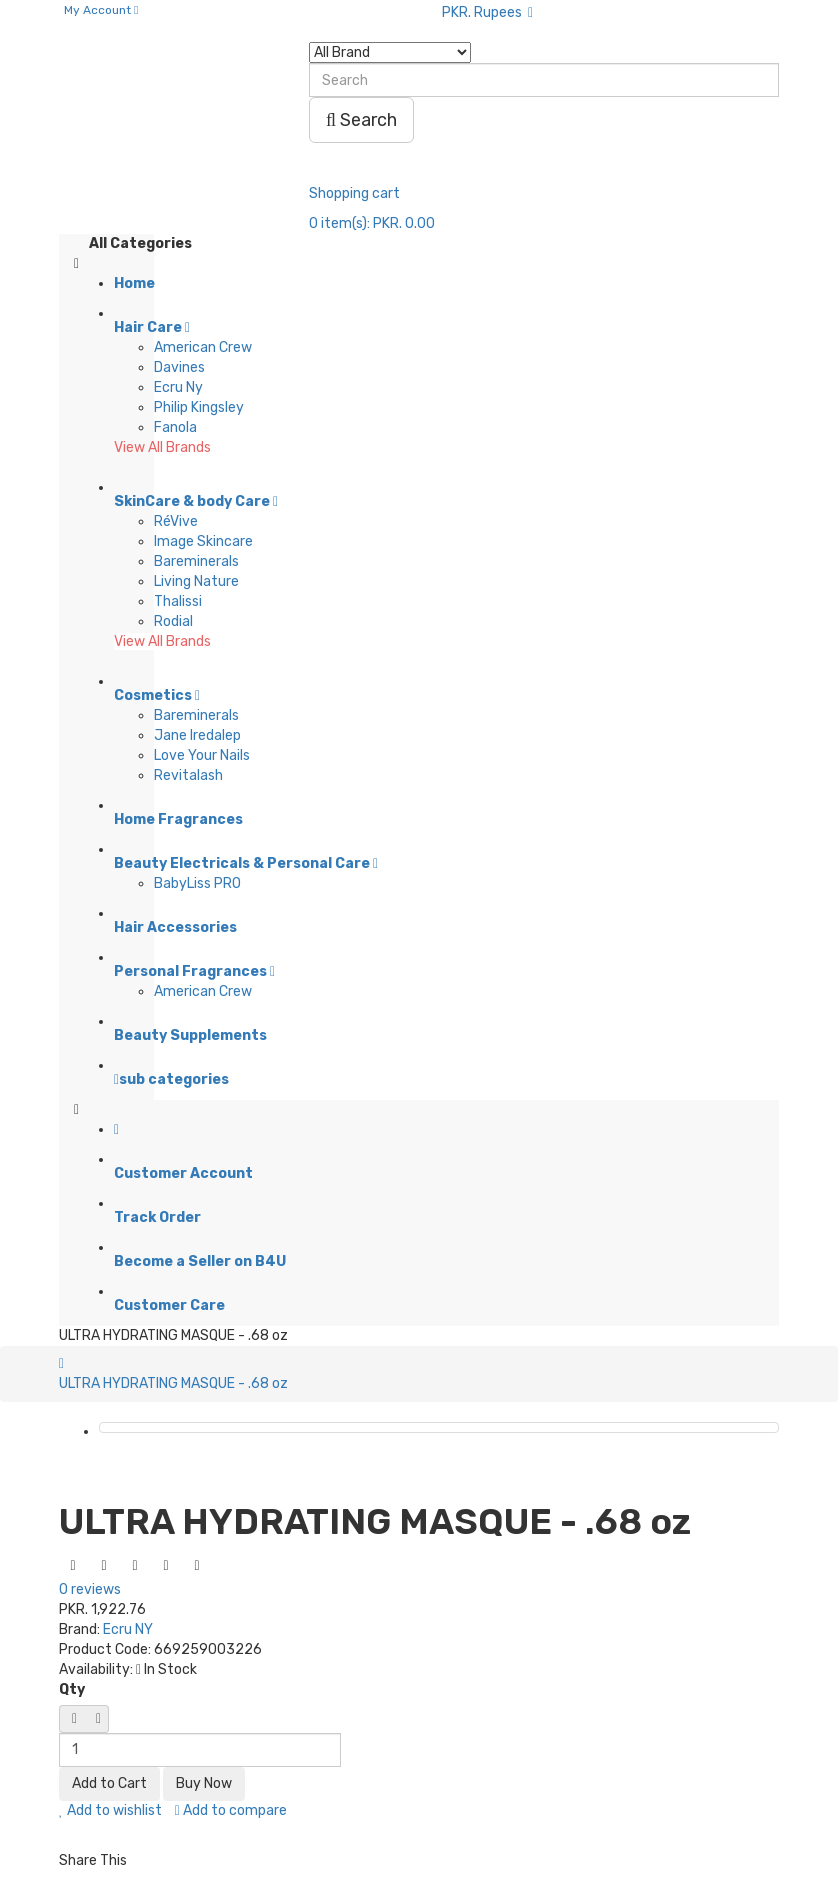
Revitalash (188, 775)
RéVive (176, 521)
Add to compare (231, 1810)
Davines (179, 367)
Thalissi (178, 601)
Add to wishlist (110, 1810)
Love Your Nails (202, 755)
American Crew (203, 347)
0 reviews (90, 1589)
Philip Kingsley (199, 407)
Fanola (175, 427)
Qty (72, 1689)
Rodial (173, 621)
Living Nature (196, 581)
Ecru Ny (178, 387)
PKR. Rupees (487, 12)
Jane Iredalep (197, 735)
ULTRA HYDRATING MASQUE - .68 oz (173, 1383)
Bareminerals (196, 561)
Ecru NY (128, 1629)
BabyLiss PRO (197, 883)
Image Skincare (203, 541)
